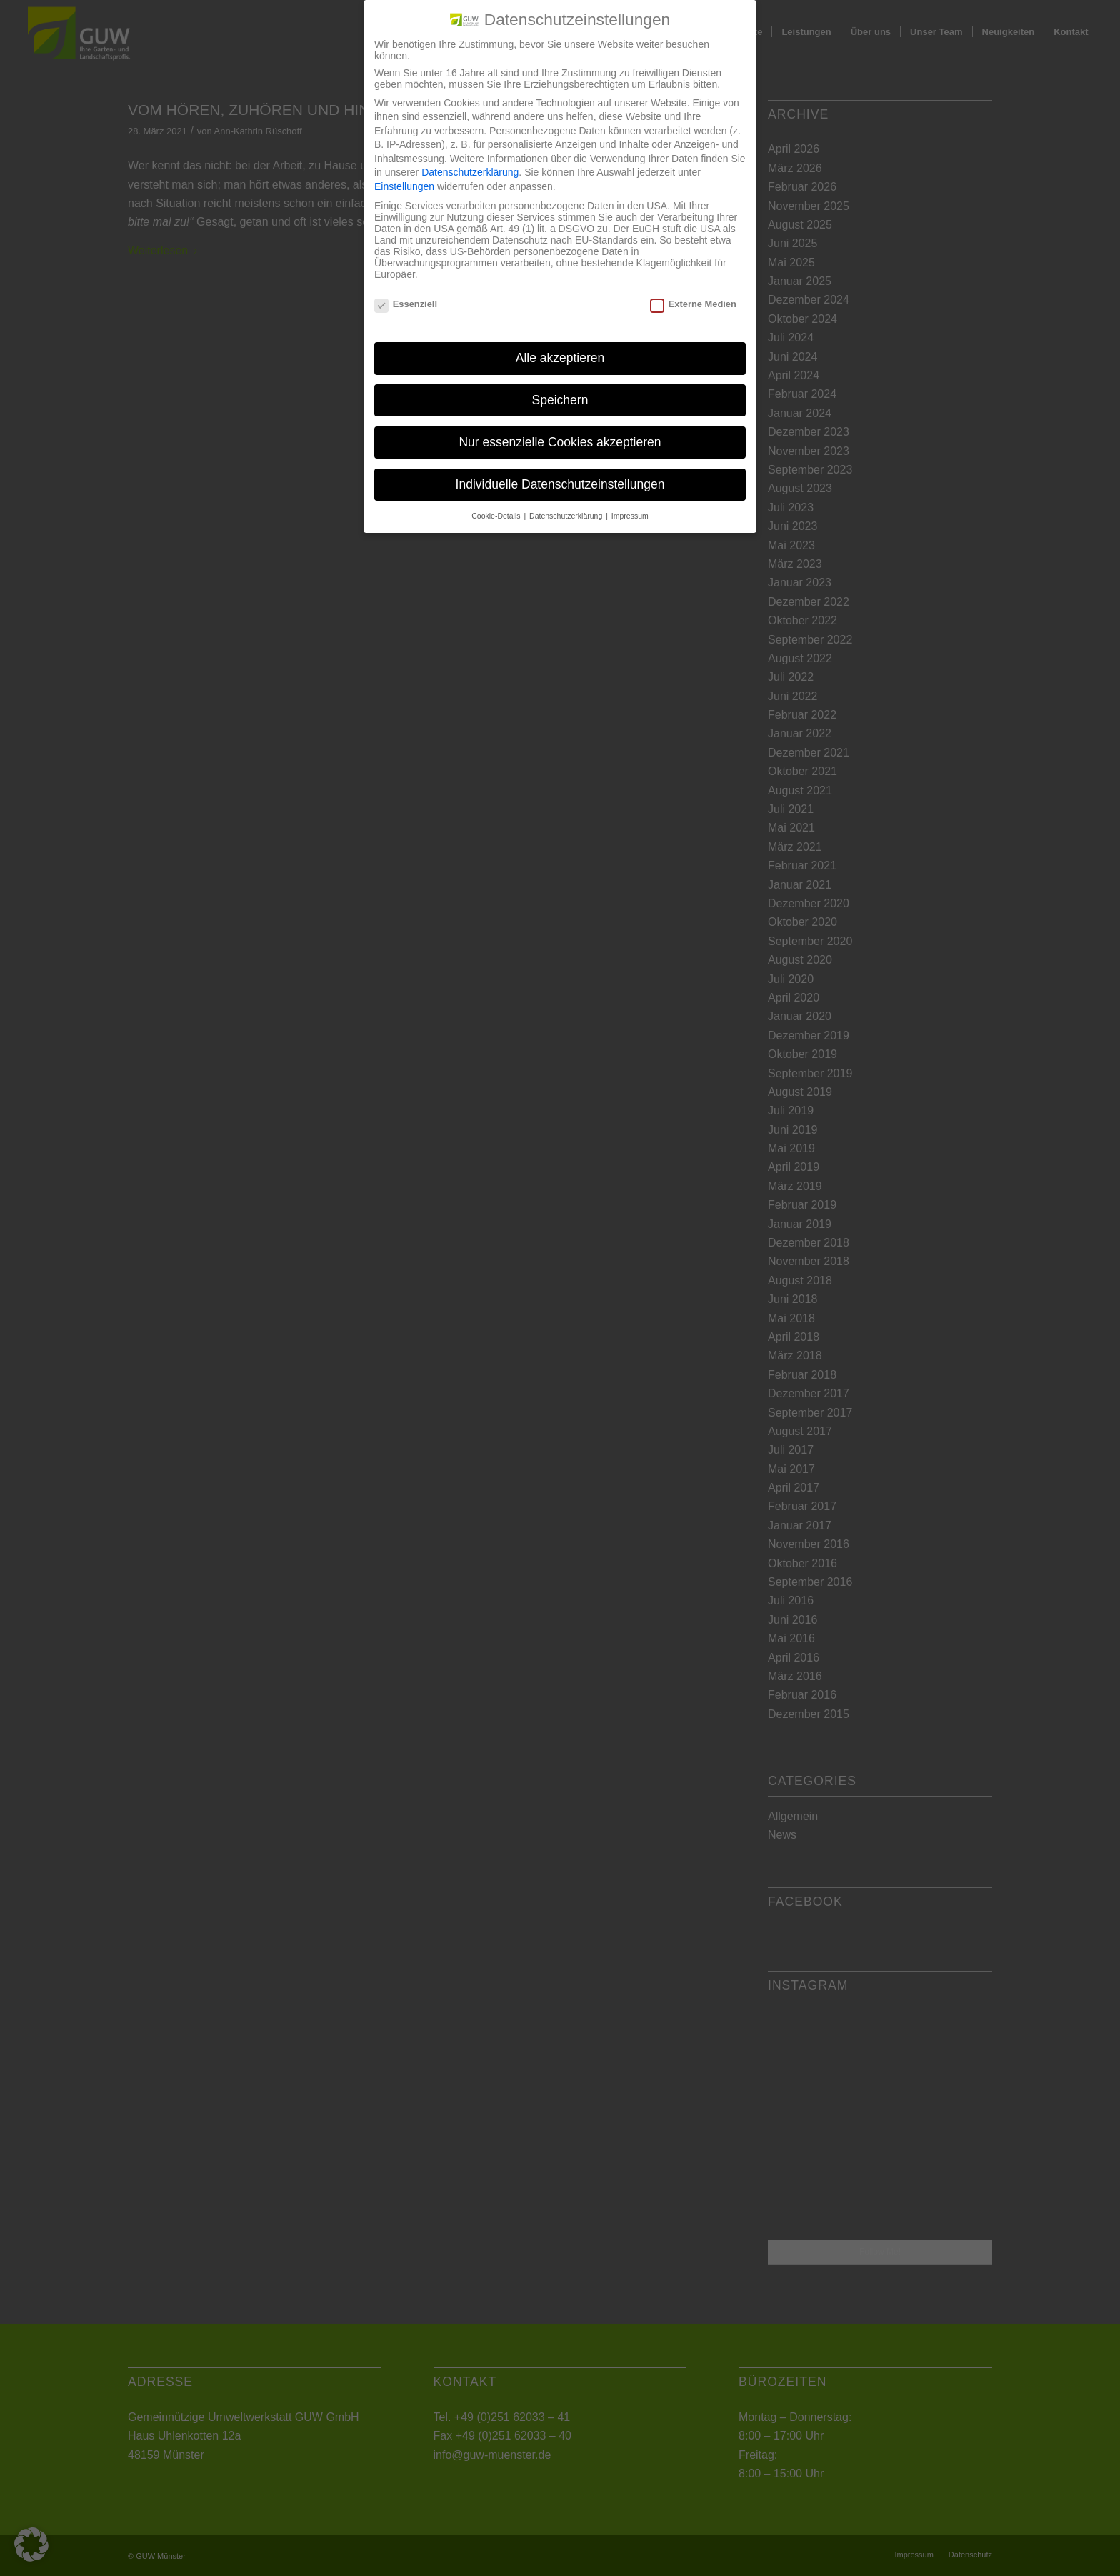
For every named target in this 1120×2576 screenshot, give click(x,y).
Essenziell (405, 304)
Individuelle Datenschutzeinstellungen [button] (560, 484)
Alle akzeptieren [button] (560, 358)
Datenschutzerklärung (470, 172)
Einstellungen (404, 186)
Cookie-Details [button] (496, 515)
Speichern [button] (560, 400)
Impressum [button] (630, 515)
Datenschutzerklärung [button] (566, 515)
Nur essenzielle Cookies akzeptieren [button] (560, 442)
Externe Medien (693, 304)
